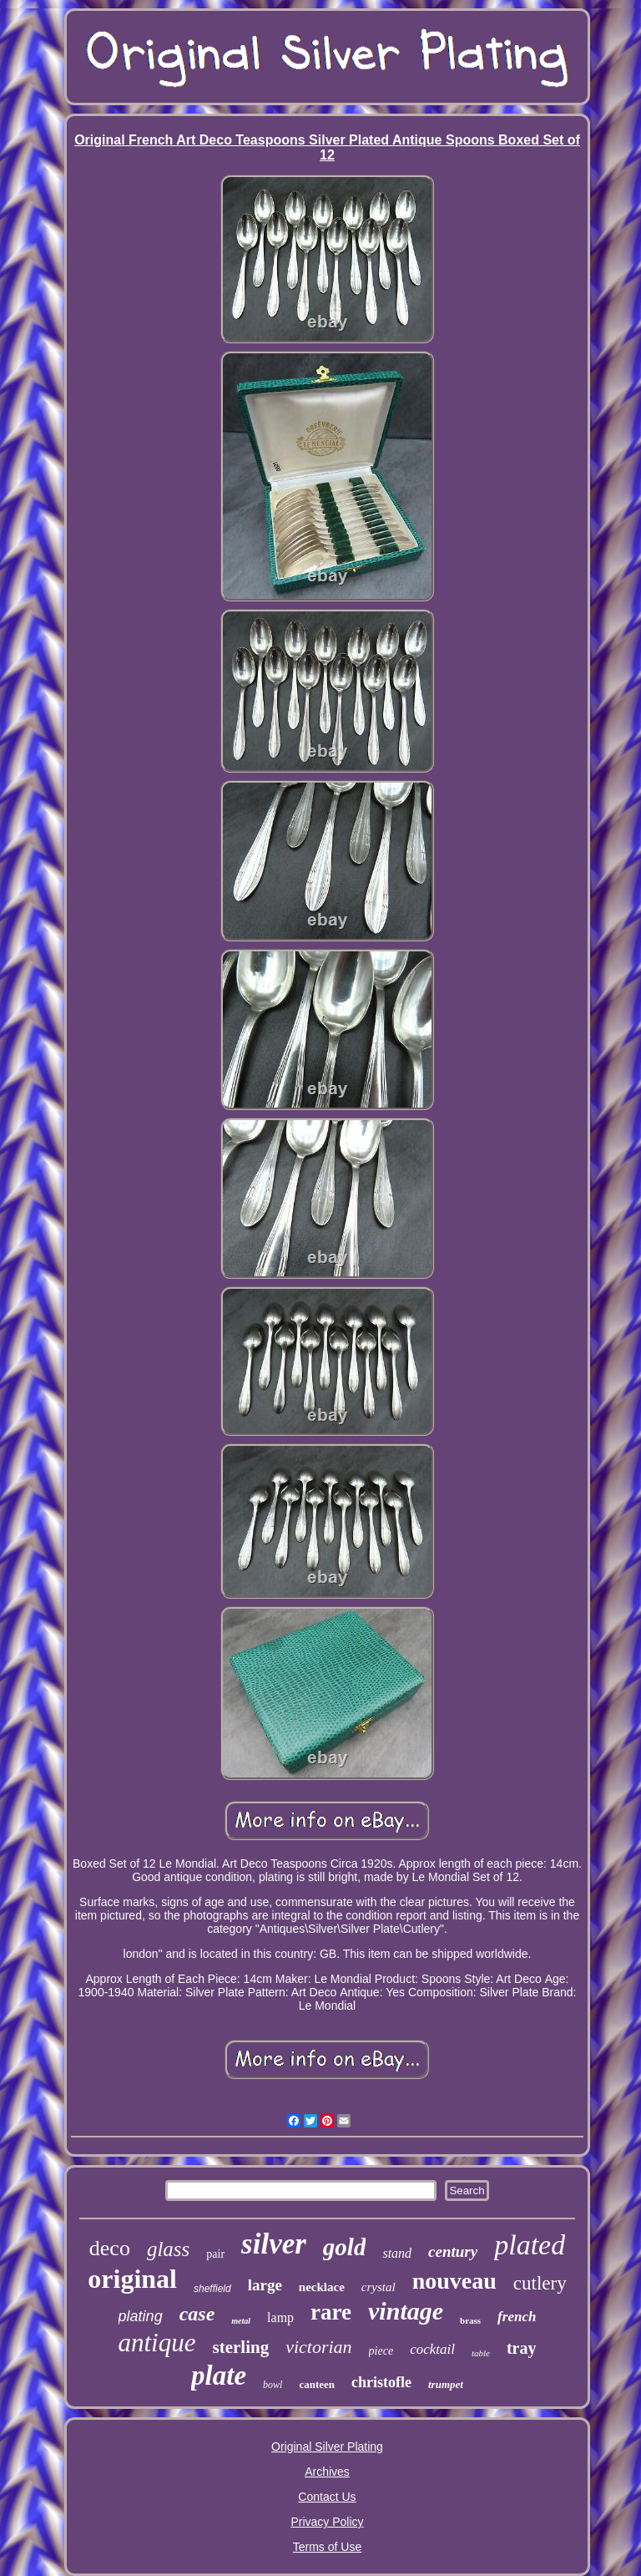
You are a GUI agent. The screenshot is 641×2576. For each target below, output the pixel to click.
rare (330, 2312)
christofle (381, 2382)
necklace (322, 2287)
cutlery (540, 2283)
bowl (272, 2385)
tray (522, 2348)
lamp (280, 2317)
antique (157, 2342)
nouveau (454, 2281)
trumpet (445, 2384)
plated (529, 2244)
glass (168, 2249)
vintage (405, 2311)
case (197, 2314)
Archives (327, 2471)
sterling (241, 2347)
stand (396, 2253)
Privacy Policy (326, 2521)
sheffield (212, 2289)
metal (240, 2320)
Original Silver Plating (327, 2446)
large (265, 2285)
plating (141, 2316)
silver (273, 2244)
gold (344, 2247)
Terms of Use (327, 2546)
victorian (318, 2346)
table (481, 2353)
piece (381, 2351)
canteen (317, 2384)
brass (470, 2320)
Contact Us (327, 2496)
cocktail (432, 2349)
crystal (378, 2287)
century (452, 2251)
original (132, 2279)
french (516, 2317)
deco (109, 2248)
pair (215, 2254)
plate (218, 2375)
